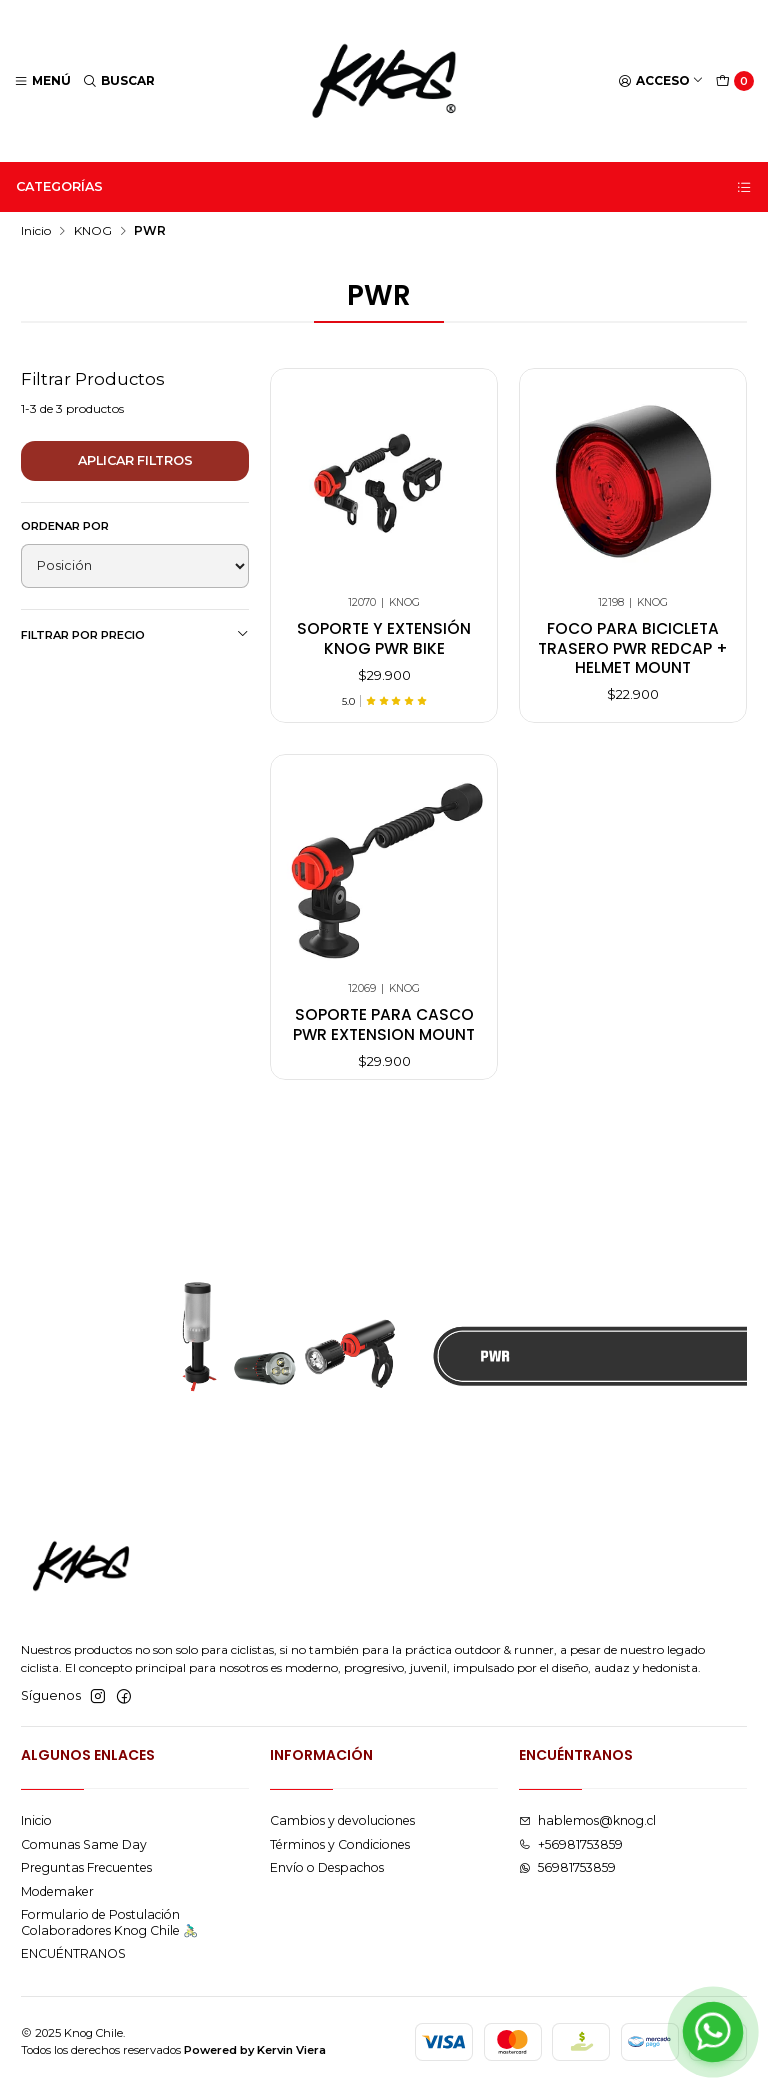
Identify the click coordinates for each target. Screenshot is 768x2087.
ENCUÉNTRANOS (73, 1953)
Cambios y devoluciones (342, 1820)
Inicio (36, 231)
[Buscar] (119, 81)
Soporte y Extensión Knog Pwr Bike (384, 638)
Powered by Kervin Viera (255, 2050)
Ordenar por (65, 526)
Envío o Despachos (327, 1867)
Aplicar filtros (135, 460)
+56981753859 (571, 1844)
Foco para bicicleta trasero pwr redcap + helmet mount (633, 648)
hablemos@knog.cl (587, 1820)
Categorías (384, 187)
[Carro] (735, 81)
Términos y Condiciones (340, 1844)
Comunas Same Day (84, 1844)
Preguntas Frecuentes (86, 1867)
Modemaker (57, 1891)
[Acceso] (661, 81)
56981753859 (567, 1867)
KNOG (93, 231)
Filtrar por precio (135, 634)
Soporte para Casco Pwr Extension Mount (384, 1044)
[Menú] (43, 81)
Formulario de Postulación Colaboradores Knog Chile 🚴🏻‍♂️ (109, 1922)
